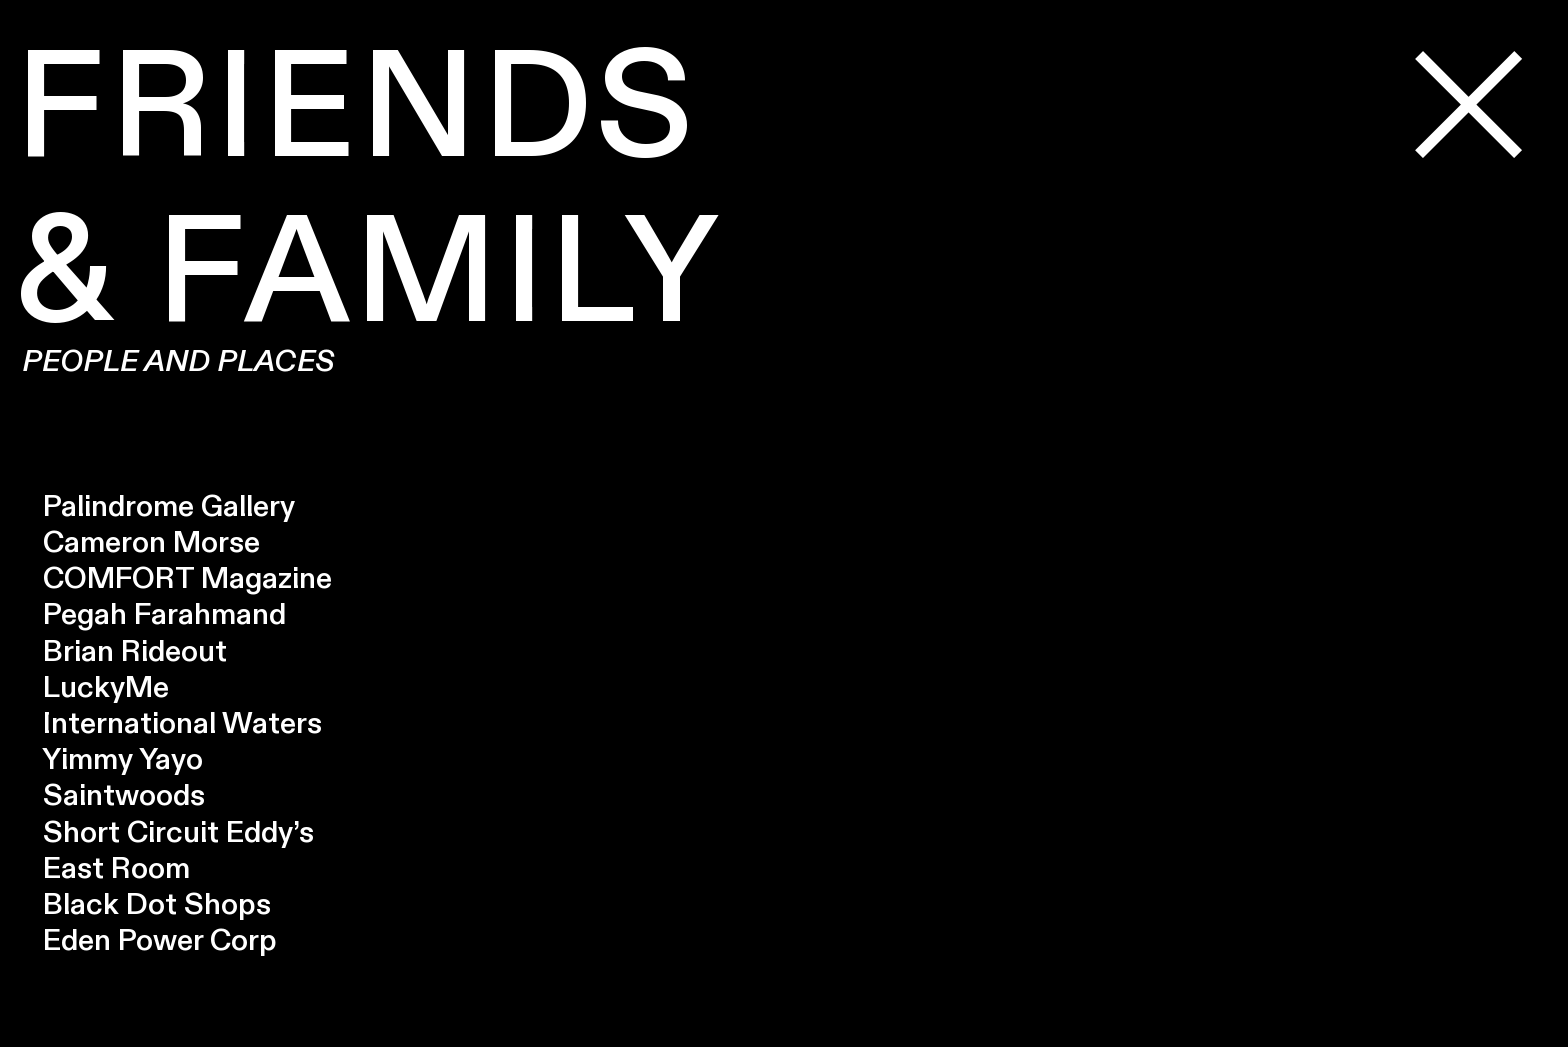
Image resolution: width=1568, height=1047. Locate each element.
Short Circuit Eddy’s (178, 833)
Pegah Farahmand (150, 615)
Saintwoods (110, 796)
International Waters (168, 724)
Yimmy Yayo (109, 760)
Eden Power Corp (146, 941)
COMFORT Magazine (173, 579)
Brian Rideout (121, 652)
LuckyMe (92, 688)
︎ (1471, 109)
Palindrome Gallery (155, 507)
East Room (116, 869)
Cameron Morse (137, 543)
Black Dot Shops (143, 905)
